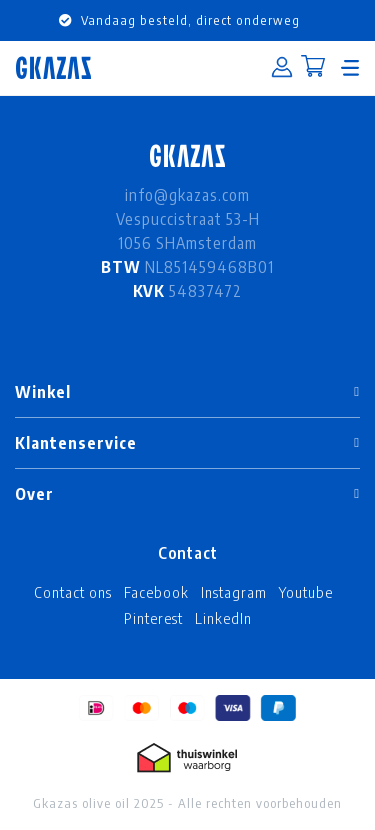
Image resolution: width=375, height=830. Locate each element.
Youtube (306, 592)
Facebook (156, 592)
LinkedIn (223, 618)
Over (34, 494)
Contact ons (73, 592)
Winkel (43, 392)
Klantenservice (76, 443)
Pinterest (153, 618)
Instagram (234, 592)
